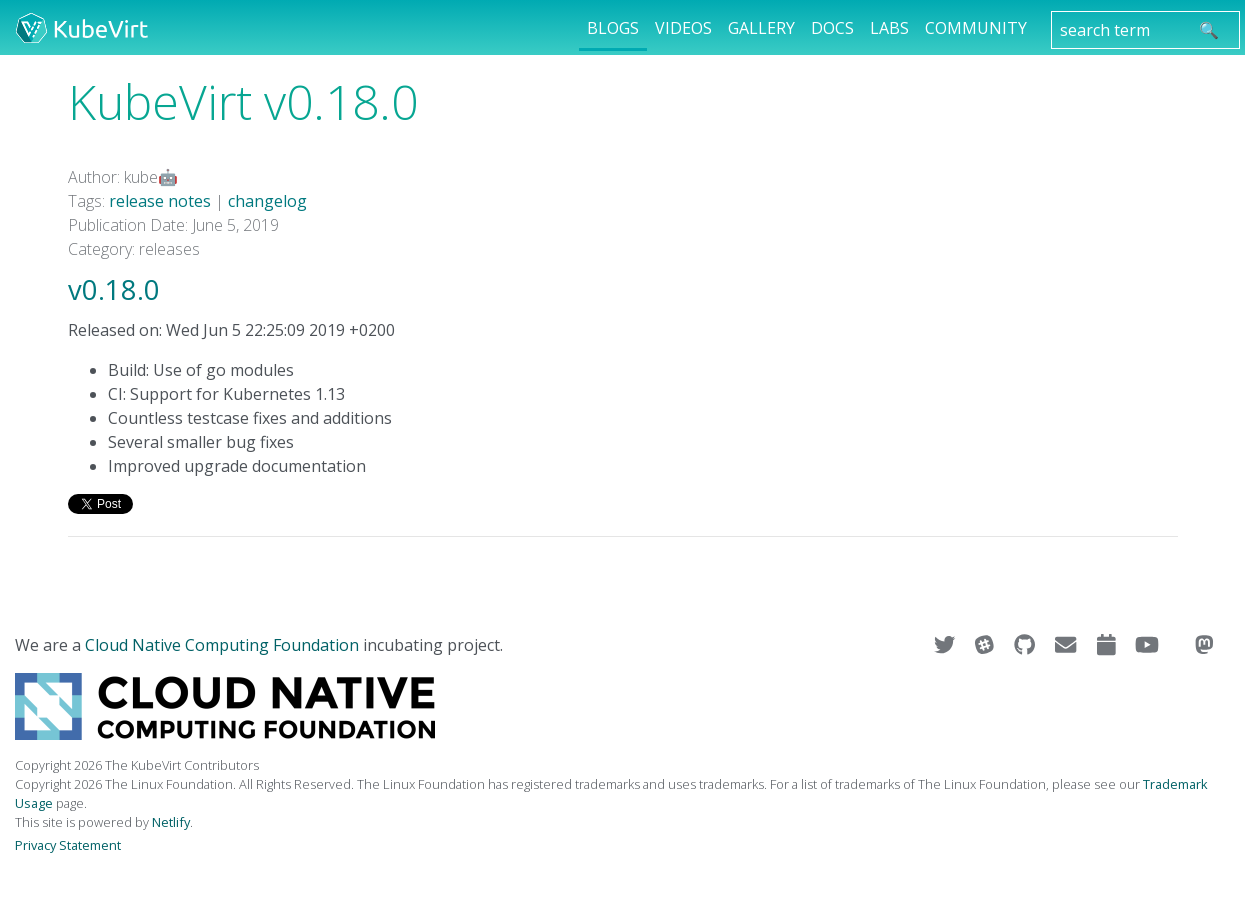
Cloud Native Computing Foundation (222, 645)
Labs (889, 28)
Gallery (761, 28)
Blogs (613, 28)
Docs (832, 28)
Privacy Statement (68, 845)
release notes (160, 201)
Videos (683, 28)
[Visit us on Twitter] (946, 645)
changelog (267, 201)
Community (976, 28)
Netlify (171, 822)
